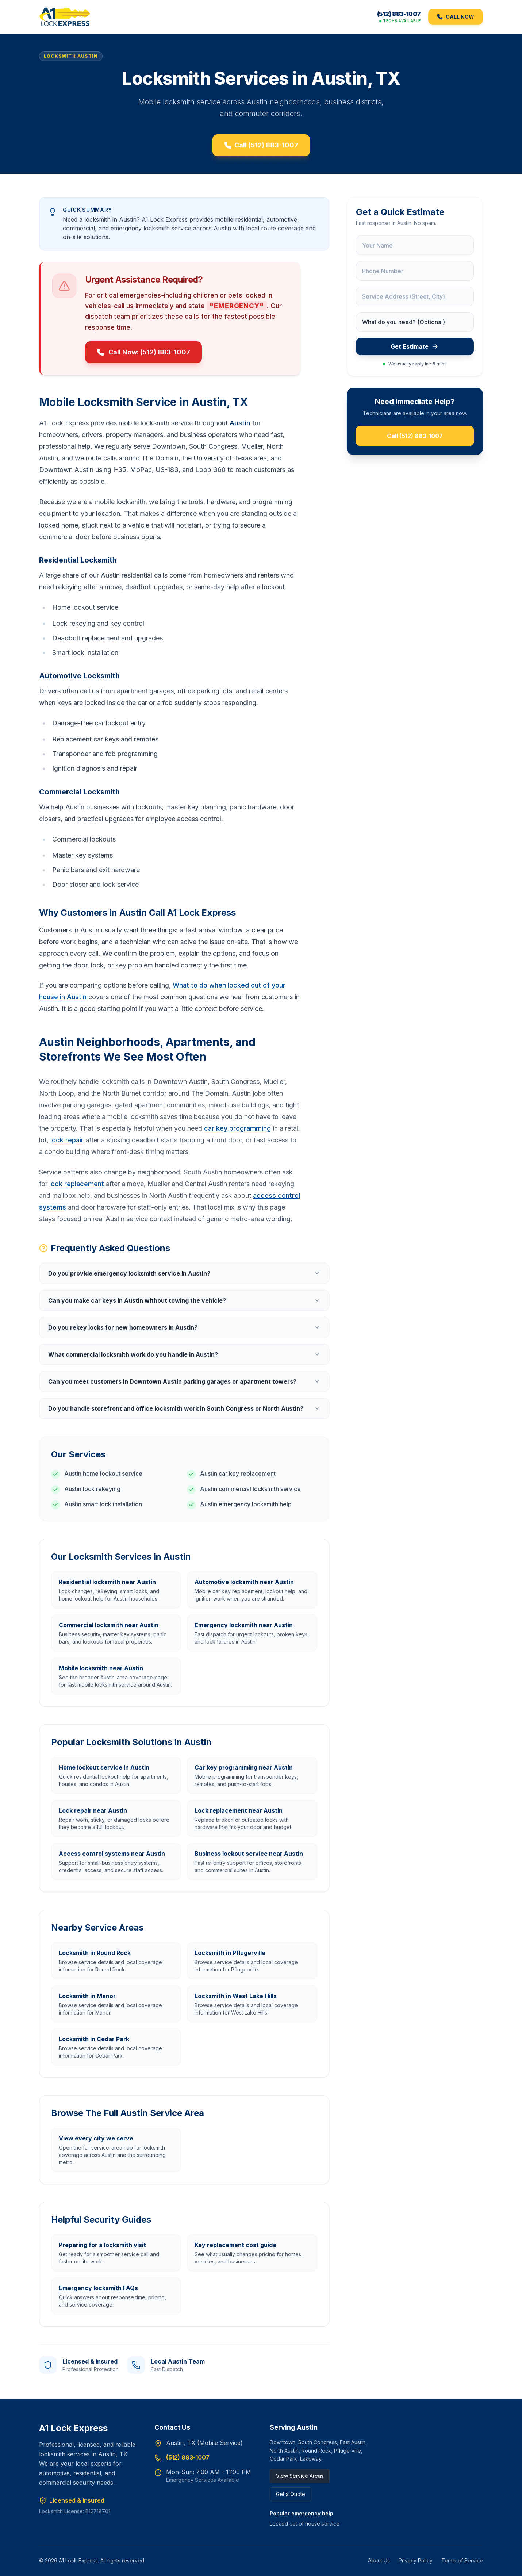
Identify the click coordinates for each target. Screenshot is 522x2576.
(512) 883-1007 (399, 15)
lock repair (67, 1142)
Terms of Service (462, 2560)
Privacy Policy (416, 2560)
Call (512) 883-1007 (261, 146)
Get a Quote (290, 2494)
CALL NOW (455, 17)
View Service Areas (299, 2476)
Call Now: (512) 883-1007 (143, 353)
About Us (379, 2560)
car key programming (237, 1130)
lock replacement (76, 1185)
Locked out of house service (304, 2524)
